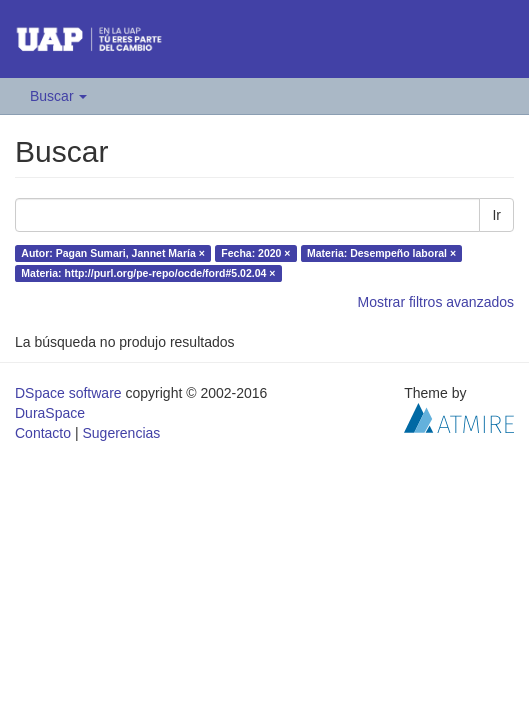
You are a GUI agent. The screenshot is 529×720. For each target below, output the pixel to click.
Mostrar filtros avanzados (436, 302)
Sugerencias (121, 433)
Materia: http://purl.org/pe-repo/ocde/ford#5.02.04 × (148, 273)
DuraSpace (50, 413)
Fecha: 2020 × (255, 253)
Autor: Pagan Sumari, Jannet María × (113, 253)
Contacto (43, 433)
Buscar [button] (58, 96)
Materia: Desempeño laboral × (381, 253)
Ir (496, 215)
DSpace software (68, 393)
